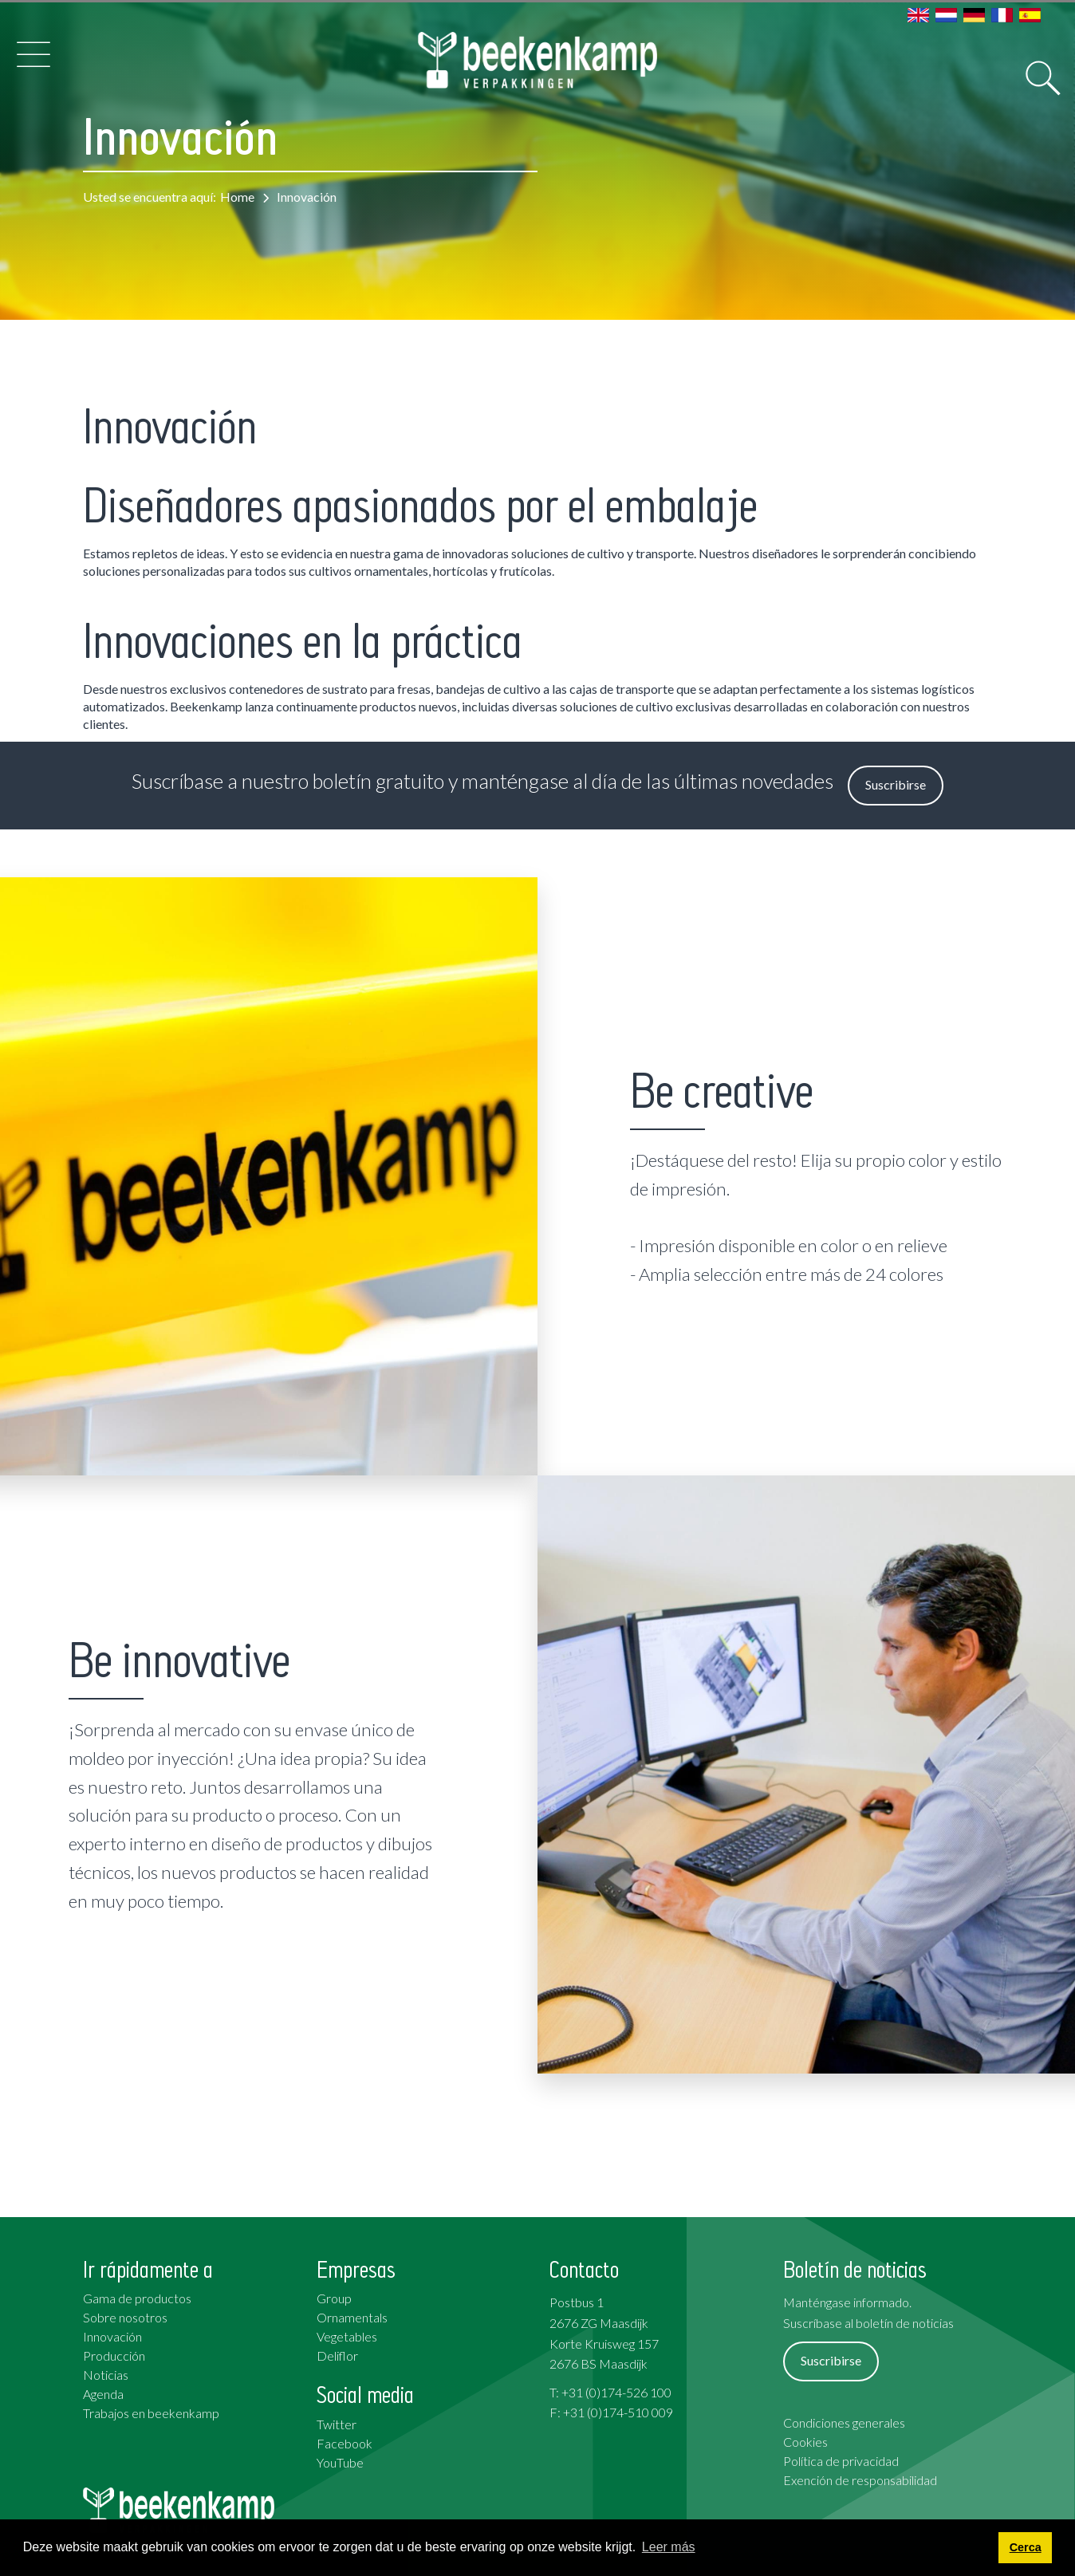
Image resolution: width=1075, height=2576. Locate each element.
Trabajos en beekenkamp (151, 2412)
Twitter (336, 2424)
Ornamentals (352, 2317)
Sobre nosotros (125, 2317)
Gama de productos (137, 2298)
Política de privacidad (841, 2460)
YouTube (340, 2462)
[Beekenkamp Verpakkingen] (537, 60)
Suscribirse (895, 784)
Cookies (805, 2441)
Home (237, 196)
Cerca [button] (1026, 2547)
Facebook (344, 2443)
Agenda (103, 2393)
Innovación (112, 2336)
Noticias (105, 2374)
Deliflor (337, 2355)
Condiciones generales (844, 2422)
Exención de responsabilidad (860, 2479)
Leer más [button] (668, 2547)
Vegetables (347, 2336)
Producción (114, 2355)
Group (334, 2298)
